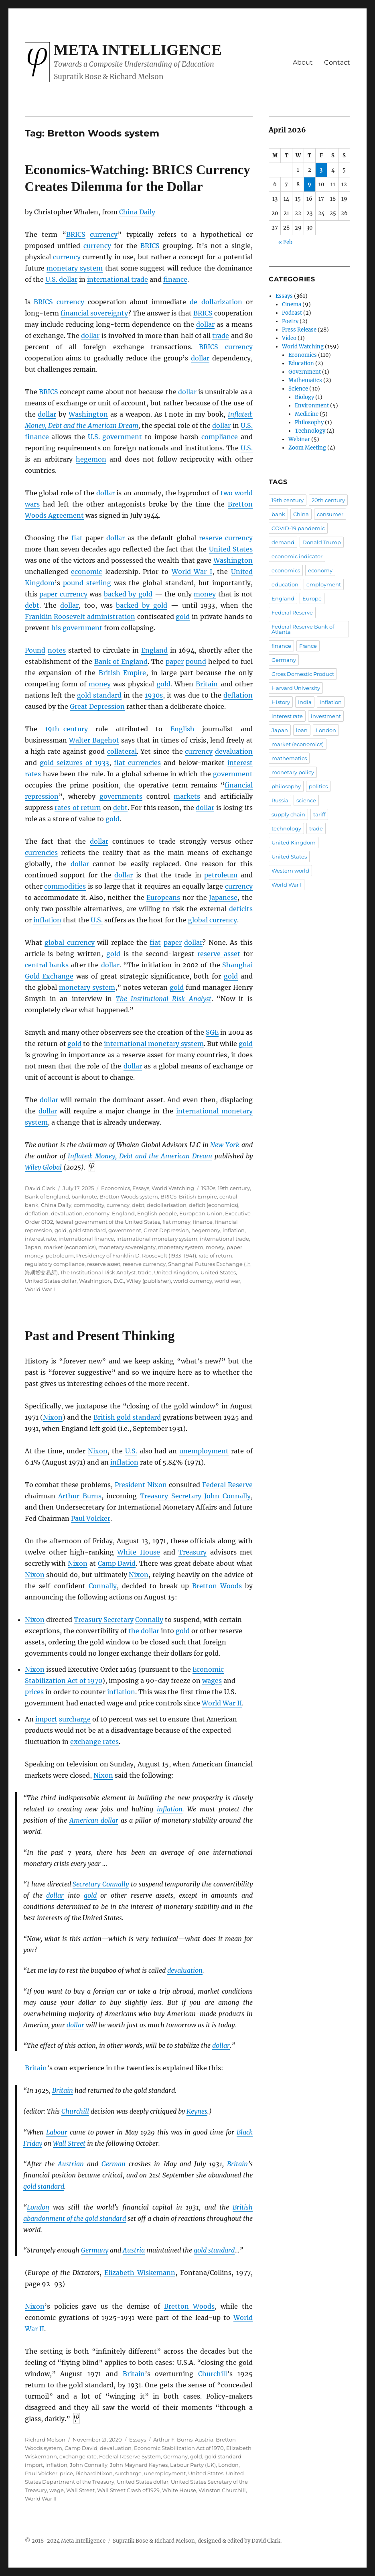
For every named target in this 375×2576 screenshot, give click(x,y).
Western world (290, 870)
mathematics (289, 758)
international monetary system (154, 1044)
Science (298, 388)
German (113, 2164)
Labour (56, 2132)
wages (212, 1681)
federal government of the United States (107, 1222)
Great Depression (97, 706)
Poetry (290, 321)
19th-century (66, 729)
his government (76, 628)
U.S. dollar (61, 279)
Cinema (291, 304)
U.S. (247, 425)
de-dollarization (216, 302)
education (285, 584)
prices (34, 1692)
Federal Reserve (227, 1485)
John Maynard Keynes (139, 2465)
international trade (117, 279)
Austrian (71, 2164)
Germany (94, 2250)
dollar (205, 324)
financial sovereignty (94, 313)
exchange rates (94, 1742)
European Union (201, 1213)
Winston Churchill (222, 2490)
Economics (115, 1188)
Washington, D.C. (101, 1281)
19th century (234, 1188)
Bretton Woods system (128, 1196)
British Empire (122, 673)
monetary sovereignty (127, 1247)
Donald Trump (321, 542)
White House (138, 1552)
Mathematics (305, 380)
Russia (280, 800)
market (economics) (70, 1247)
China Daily (137, 212)
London (38, 2207)
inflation (47, 920)
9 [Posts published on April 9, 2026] (309, 184)
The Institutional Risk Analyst (163, 999)
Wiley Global (43, 1167)
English (182, 729)
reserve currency (226, 538)
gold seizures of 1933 (74, 763)
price (66, 2473)
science (306, 800)
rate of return (215, 1255)
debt (32, 605)
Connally (103, 1586)
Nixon (53, 1417)
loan (302, 730)
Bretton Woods (217, 1586)
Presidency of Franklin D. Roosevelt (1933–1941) (136, 1255)
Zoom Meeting (307, 447)
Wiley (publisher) (148, 1281)
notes (57, 650)
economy (97, 1213)
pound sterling (87, 583)
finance (175, 279)
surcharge (75, 1719)
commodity (89, 1205)
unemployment (204, 1451)
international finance (86, 1238)
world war (227, 1281)
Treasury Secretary (170, 1496)
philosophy (286, 786)
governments (120, 796)
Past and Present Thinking (100, 1336)
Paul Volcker (90, 1518)
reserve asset (218, 954)
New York (224, 1145)
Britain (207, 684)
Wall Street (69, 2143)
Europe (312, 598)
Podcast (292, 312)
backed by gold (128, 594)
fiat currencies (137, 763)
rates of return (78, 808)
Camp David (117, 1563)
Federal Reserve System (130, 2456)
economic (86, 572)
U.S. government (115, 437)
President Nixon (141, 1485)
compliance (219, 437)
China (301, 514)
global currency (212, 920)
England (154, 650)
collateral (122, 751)
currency (104, 234)
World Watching (173, 1188)
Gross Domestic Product (303, 674)
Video (289, 338)
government (233, 774)
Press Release (299, 329)
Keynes (196, 2111)
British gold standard (127, 1417)
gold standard (99, 695)
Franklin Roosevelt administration (80, 616)
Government (304, 371)
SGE (212, 1032)
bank (278, 514)
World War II (222, 1703)
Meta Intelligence (138, 49)
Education (301, 363)
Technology (310, 430)
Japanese (223, 897)
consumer (330, 514)
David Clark (40, 1188)
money (205, 594)
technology (286, 828)
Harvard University (296, 688)
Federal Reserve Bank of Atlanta (303, 629)
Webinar (299, 439)
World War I (192, 572)
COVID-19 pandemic (298, 528)
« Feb (285, 242)
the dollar (143, 1631)
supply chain (288, 814)
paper (175, 661)
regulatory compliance (55, 1264)
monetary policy (293, 772)
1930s (154, 695)
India (305, 702)
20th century (328, 500)
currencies (41, 852)
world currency (192, 1281)
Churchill (75, 2111)
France (308, 646)
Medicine (306, 414)
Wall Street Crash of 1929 (128, 2490)
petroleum (220, 875)
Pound (35, 650)
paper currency (63, 594)
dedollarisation (166, 1205)
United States (231, 549)
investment (326, 716)
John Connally (227, 1496)
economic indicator (297, 556)
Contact (337, 62)
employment (323, 584)
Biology (304, 397)
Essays (140, 1188)
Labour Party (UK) (193, 2465)
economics (286, 570)
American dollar (93, 1820)
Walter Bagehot (94, 740)
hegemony (205, 1230)
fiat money (176, 1222)
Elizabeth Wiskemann (139, 2273)
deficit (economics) (213, 1205)
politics (318, 786)
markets (187, 796)
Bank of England (121, 661)
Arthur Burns (79, 1496)
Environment (312, 405)
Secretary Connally (101, 1884)
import (46, 1719)
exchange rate (78, 2456)
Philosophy (309, 422)
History (281, 702)
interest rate (40, 1238)
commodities (65, 886)
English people (157, 1213)
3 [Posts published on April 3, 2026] (321, 170)
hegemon (91, 459)
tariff (319, 814)
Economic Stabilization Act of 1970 (179, 2448)
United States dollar (51, 1281)
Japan (33, 1247)
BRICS (168, 1196)
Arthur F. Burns (173, 2439)
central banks (47, 965)
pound (196, 661)
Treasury (192, 1552)
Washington (88, 414)
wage (56, 2490)
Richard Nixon (94, 2473)
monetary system (75, 268)
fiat (77, 538)
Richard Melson (45, 2439)
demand (283, 542)
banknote (84, 1196)
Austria (134, 2250)
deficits (241, 909)
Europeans (163, 897)
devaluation (234, 751)
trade (220, 336)
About (303, 62)
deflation (238, 695)
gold (183, 616)
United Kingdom (176, 1272)
